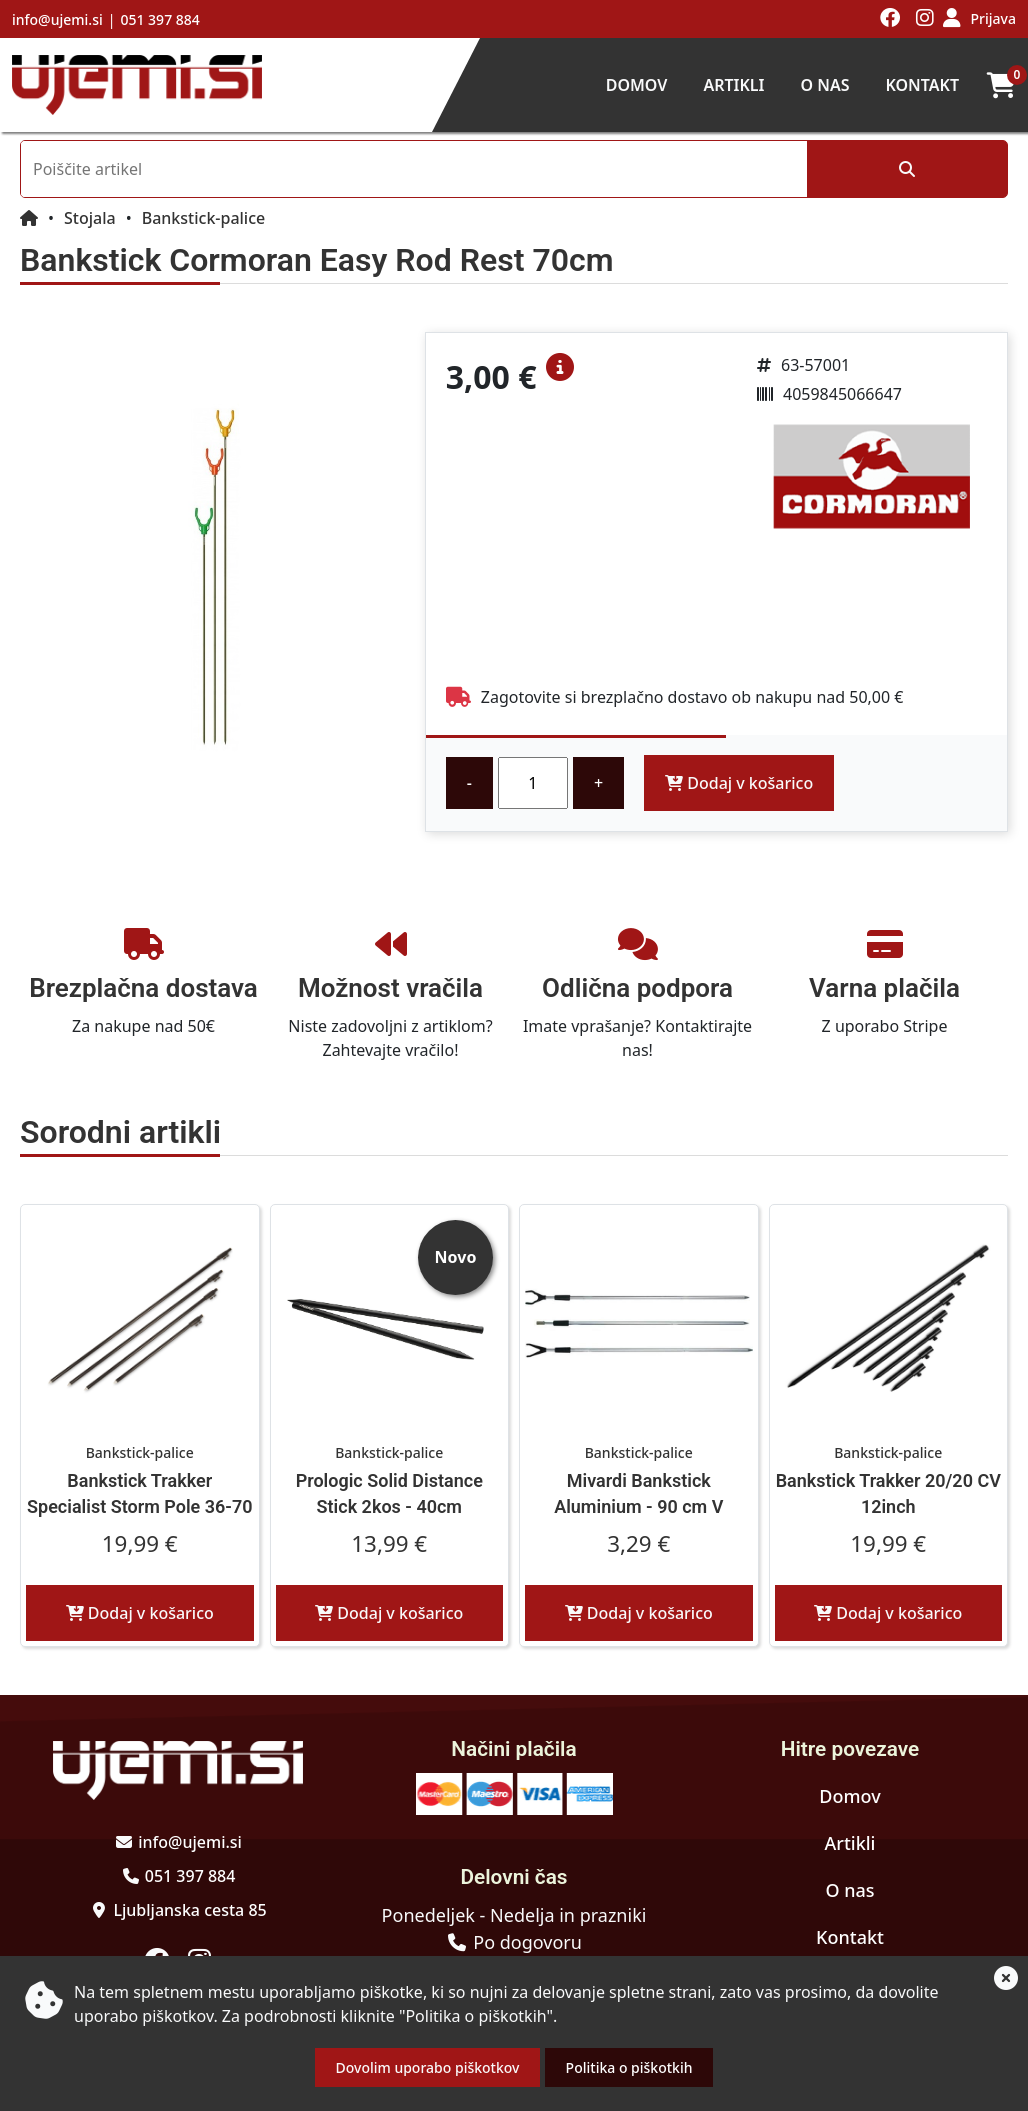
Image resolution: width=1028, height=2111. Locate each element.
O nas (824, 85)
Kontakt (922, 85)
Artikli (733, 85)
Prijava (993, 18)
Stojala (90, 218)
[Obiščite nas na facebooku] (890, 19)
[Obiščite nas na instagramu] (925, 19)
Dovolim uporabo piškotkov (428, 2067)
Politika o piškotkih (629, 2067)
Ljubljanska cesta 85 (189, 1910)
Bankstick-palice (204, 218)
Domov (637, 85)
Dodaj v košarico (739, 783)
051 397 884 (159, 19)
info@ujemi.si (57, 19)
